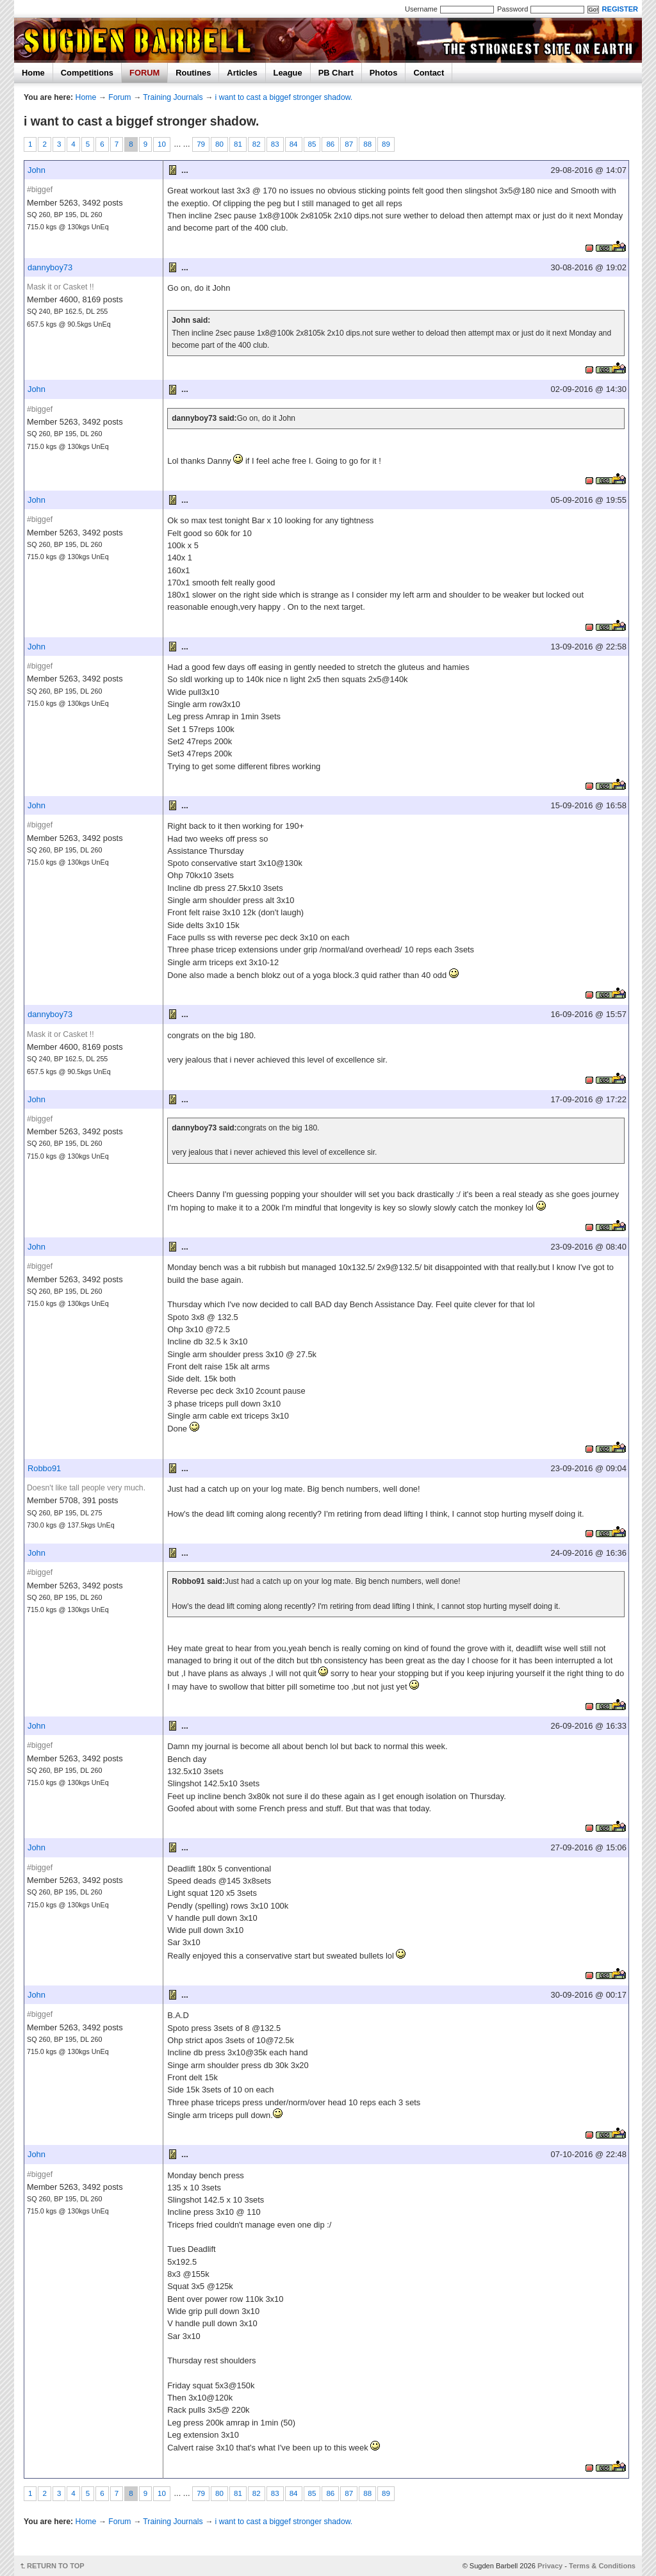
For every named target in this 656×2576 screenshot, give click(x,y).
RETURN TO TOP (56, 2566)
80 (219, 144)
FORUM (144, 72)
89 (386, 144)
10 (162, 144)
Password (512, 9)
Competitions (87, 72)
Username (421, 9)
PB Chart (336, 72)
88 (367, 144)
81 (238, 144)
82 (256, 144)
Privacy (549, 2566)
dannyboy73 (50, 267)
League (288, 72)
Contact (428, 72)
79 (201, 144)
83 (275, 144)
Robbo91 (44, 1468)
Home (33, 72)
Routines (193, 72)
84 (294, 144)
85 (312, 144)
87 (349, 144)
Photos (384, 72)
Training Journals (172, 97)
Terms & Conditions (602, 2566)
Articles (242, 72)
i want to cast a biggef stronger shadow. (284, 97)
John (36, 170)
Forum (119, 97)
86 (330, 144)
